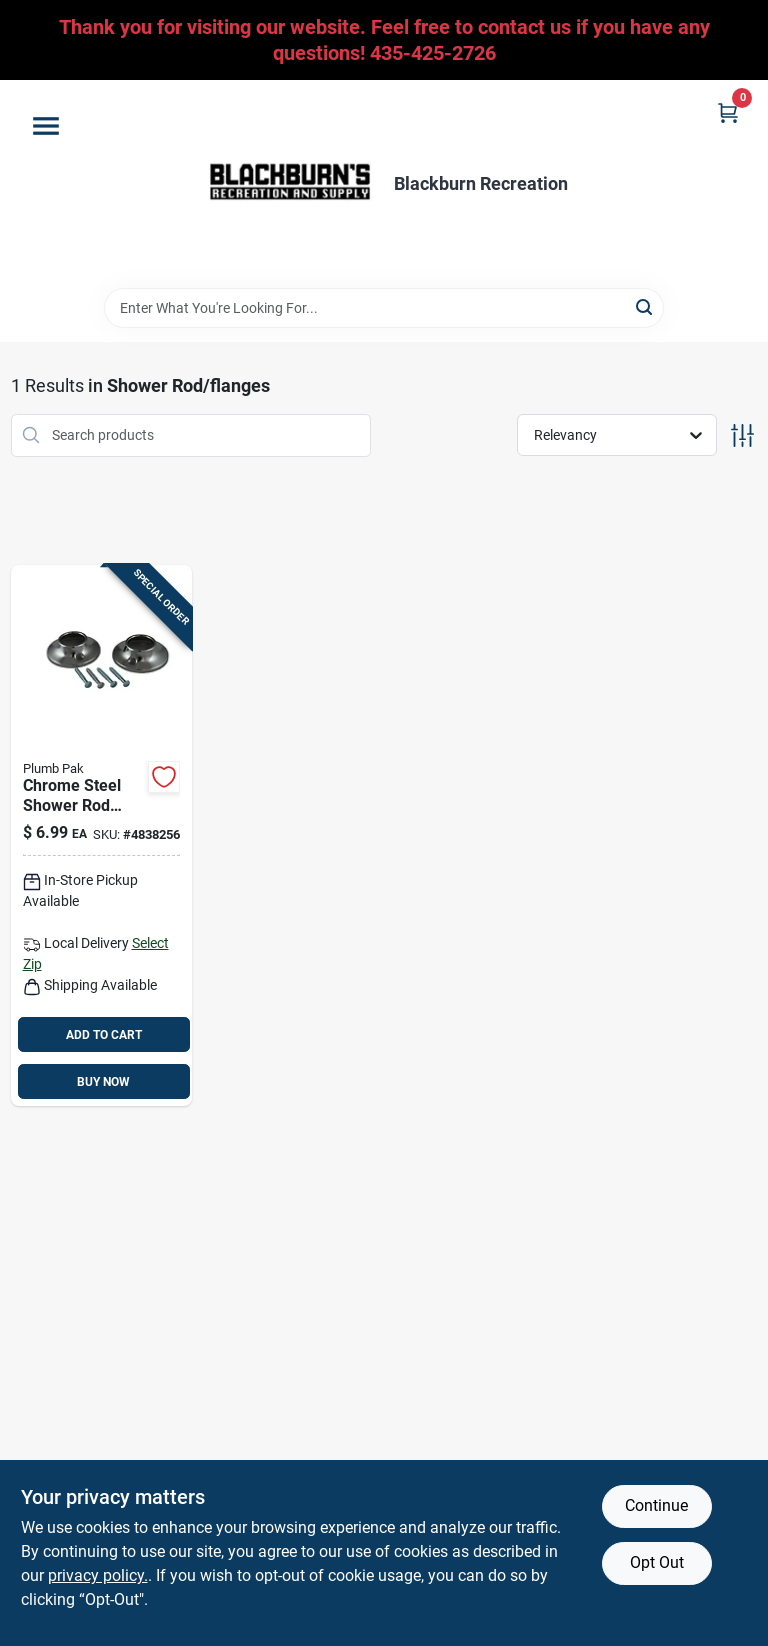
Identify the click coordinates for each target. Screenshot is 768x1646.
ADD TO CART (104, 1035)
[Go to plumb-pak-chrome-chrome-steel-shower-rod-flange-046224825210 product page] (102, 836)
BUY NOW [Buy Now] (103, 1082)
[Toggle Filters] (742, 435)
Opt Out (657, 1562)
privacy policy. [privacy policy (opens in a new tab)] (98, 1575)
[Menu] (46, 126)
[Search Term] (384, 308)
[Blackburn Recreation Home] (290, 184)
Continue (656, 1505)
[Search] (645, 306)
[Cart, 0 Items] (728, 112)
